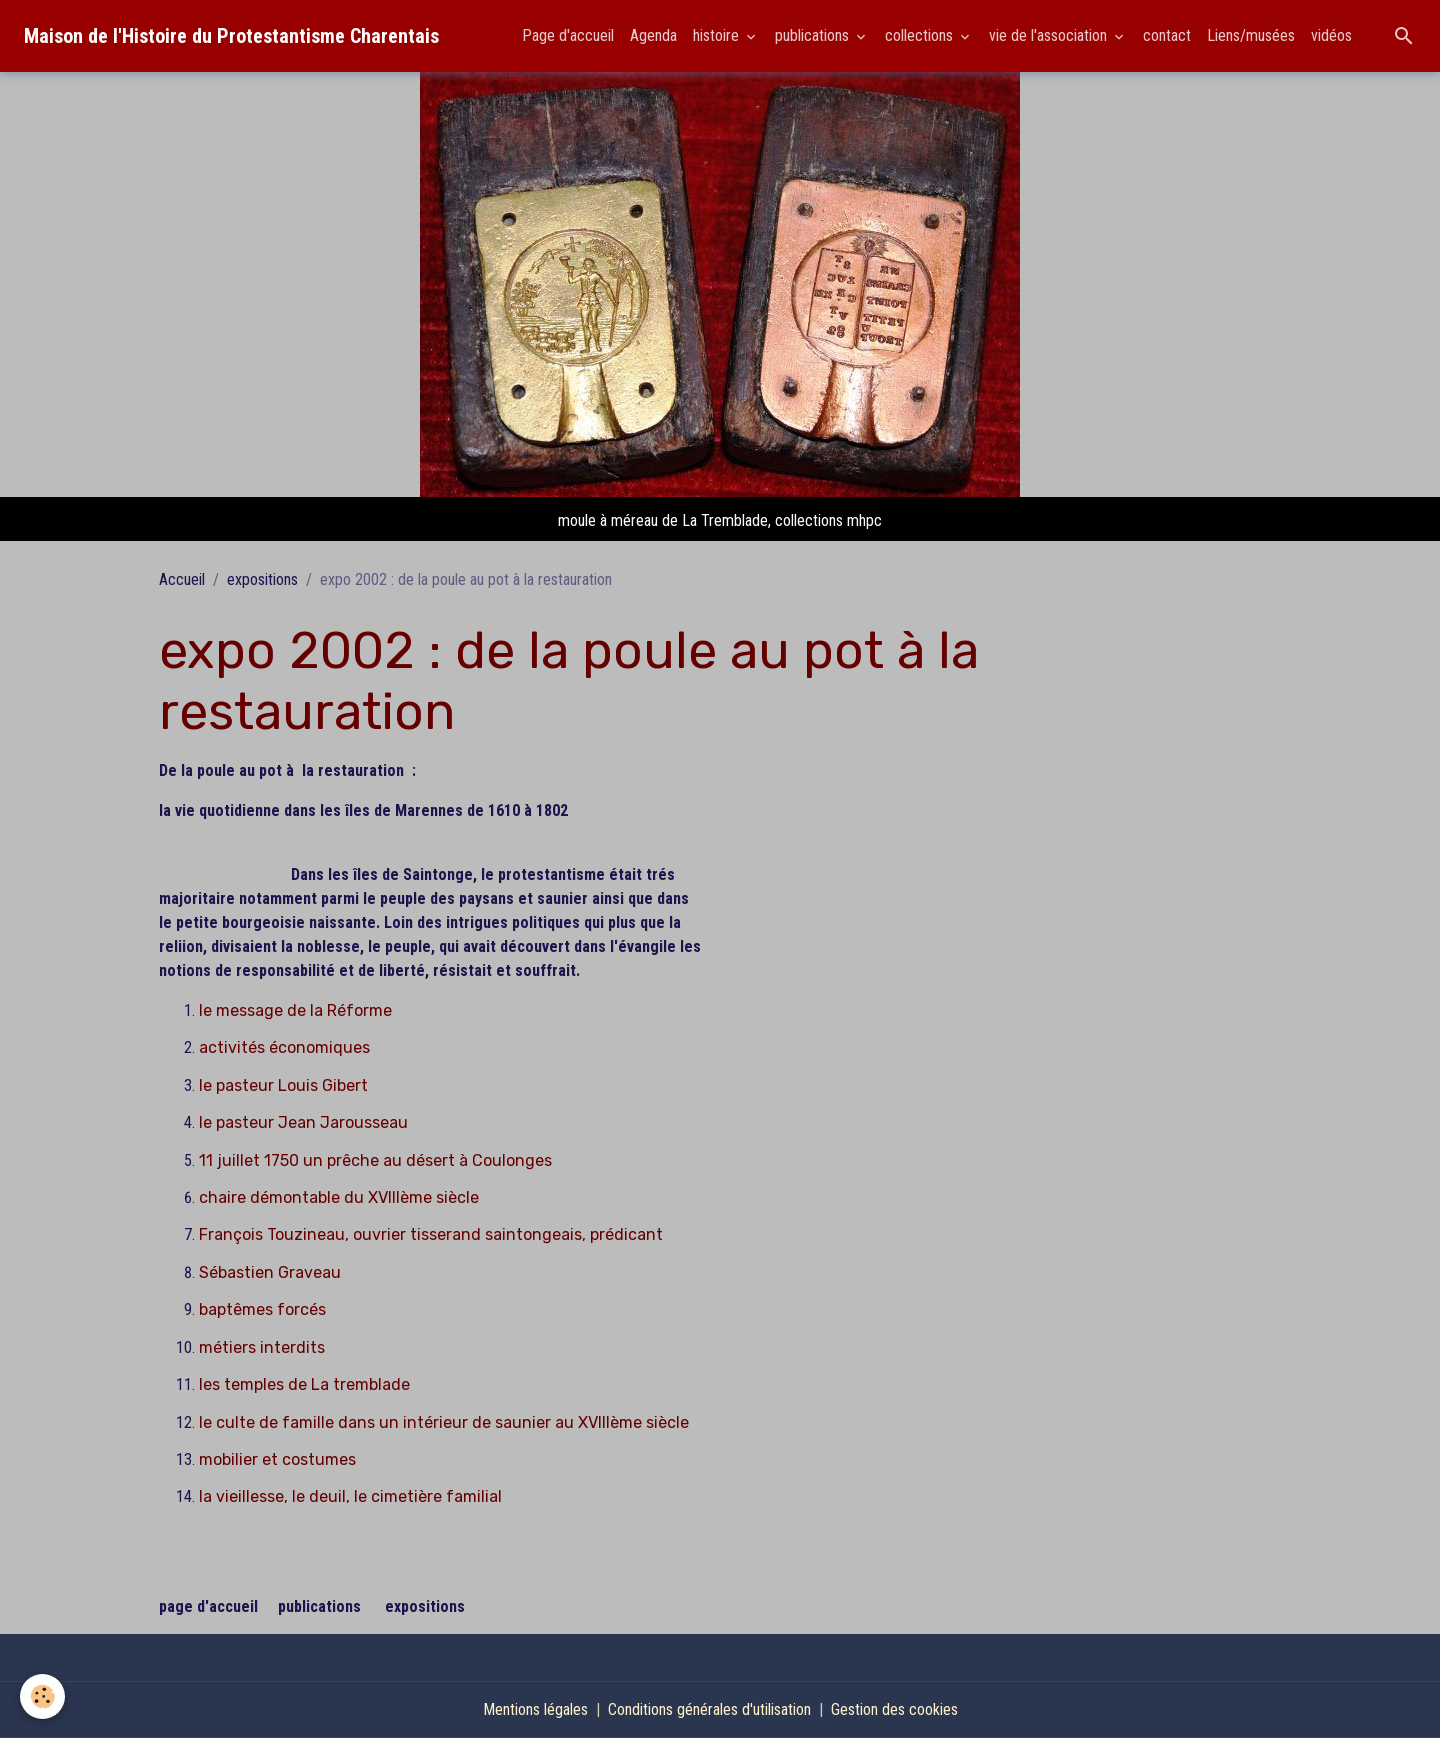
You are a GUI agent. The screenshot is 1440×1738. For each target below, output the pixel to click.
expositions (262, 579)
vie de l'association (1050, 35)
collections (921, 35)
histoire (718, 35)
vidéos (1331, 35)
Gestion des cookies (894, 1709)
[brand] (231, 36)
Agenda (653, 35)
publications (814, 35)
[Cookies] (42, 1696)
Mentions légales (535, 1709)
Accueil (182, 579)
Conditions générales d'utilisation (709, 1709)
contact (1167, 35)
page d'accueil (208, 1606)
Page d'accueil (568, 35)
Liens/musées (1251, 35)
